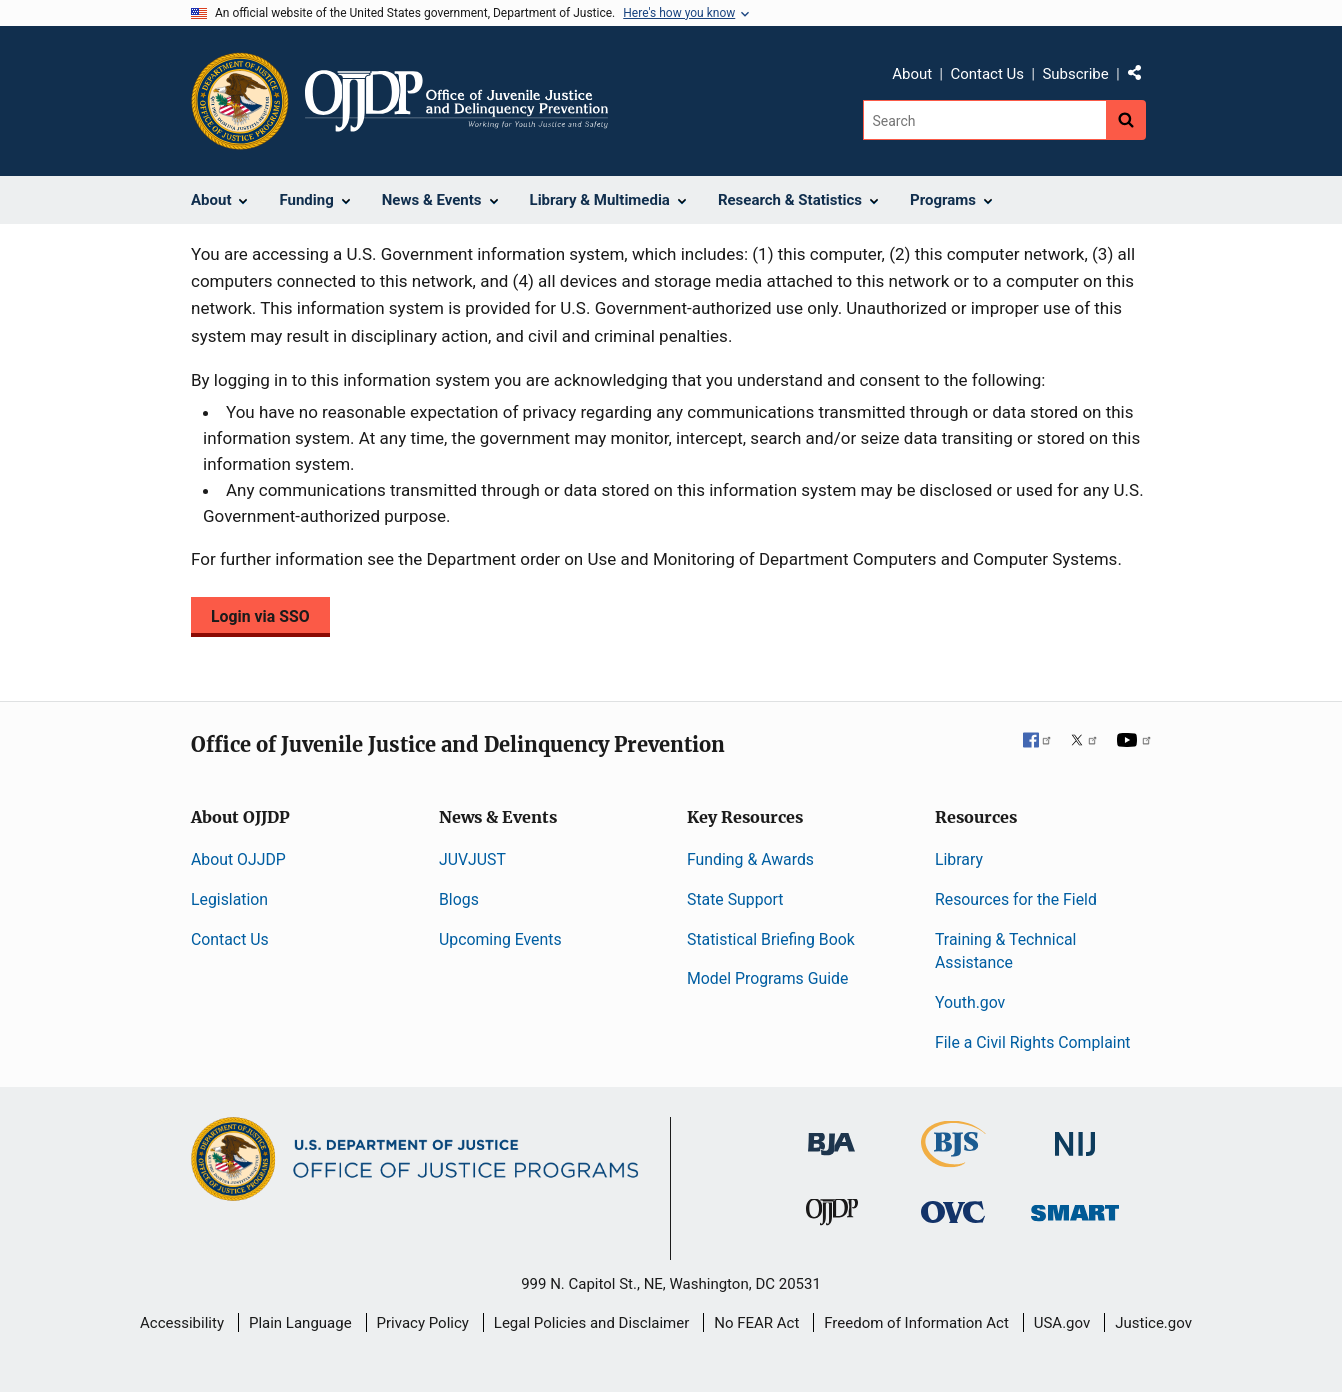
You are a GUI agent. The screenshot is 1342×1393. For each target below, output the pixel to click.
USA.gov (1062, 1323)
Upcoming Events (500, 939)
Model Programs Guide (767, 978)
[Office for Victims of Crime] (953, 1211)
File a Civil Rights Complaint (1033, 1042)
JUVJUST (472, 859)
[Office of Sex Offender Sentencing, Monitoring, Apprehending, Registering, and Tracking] (1075, 1207)
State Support (735, 899)
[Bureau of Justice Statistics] (953, 1158)
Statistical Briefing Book (771, 939)
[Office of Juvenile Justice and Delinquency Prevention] (832, 1216)
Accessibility (182, 1323)
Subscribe (1075, 74)
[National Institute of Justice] (1075, 1135)
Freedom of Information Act (916, 1323)
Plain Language (300, 1323)
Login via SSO (260, 616)
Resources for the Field (1016, 899)
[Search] (984, 120)
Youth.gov (970, 1002)
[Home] (456, 101)
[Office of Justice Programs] (240, 101)
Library (959, 859)
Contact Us (987, 74)
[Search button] (1126, 120)
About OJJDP (238, 859)
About (912, 74)
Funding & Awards (750, 859)
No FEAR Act (756, 1323)
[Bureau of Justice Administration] (831, 1134)
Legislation (229, 899)
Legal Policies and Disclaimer (591, 1323)
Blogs (459, 899)
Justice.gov (1153, 1323)
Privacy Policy (423, 1323)
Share (1142, 77)
